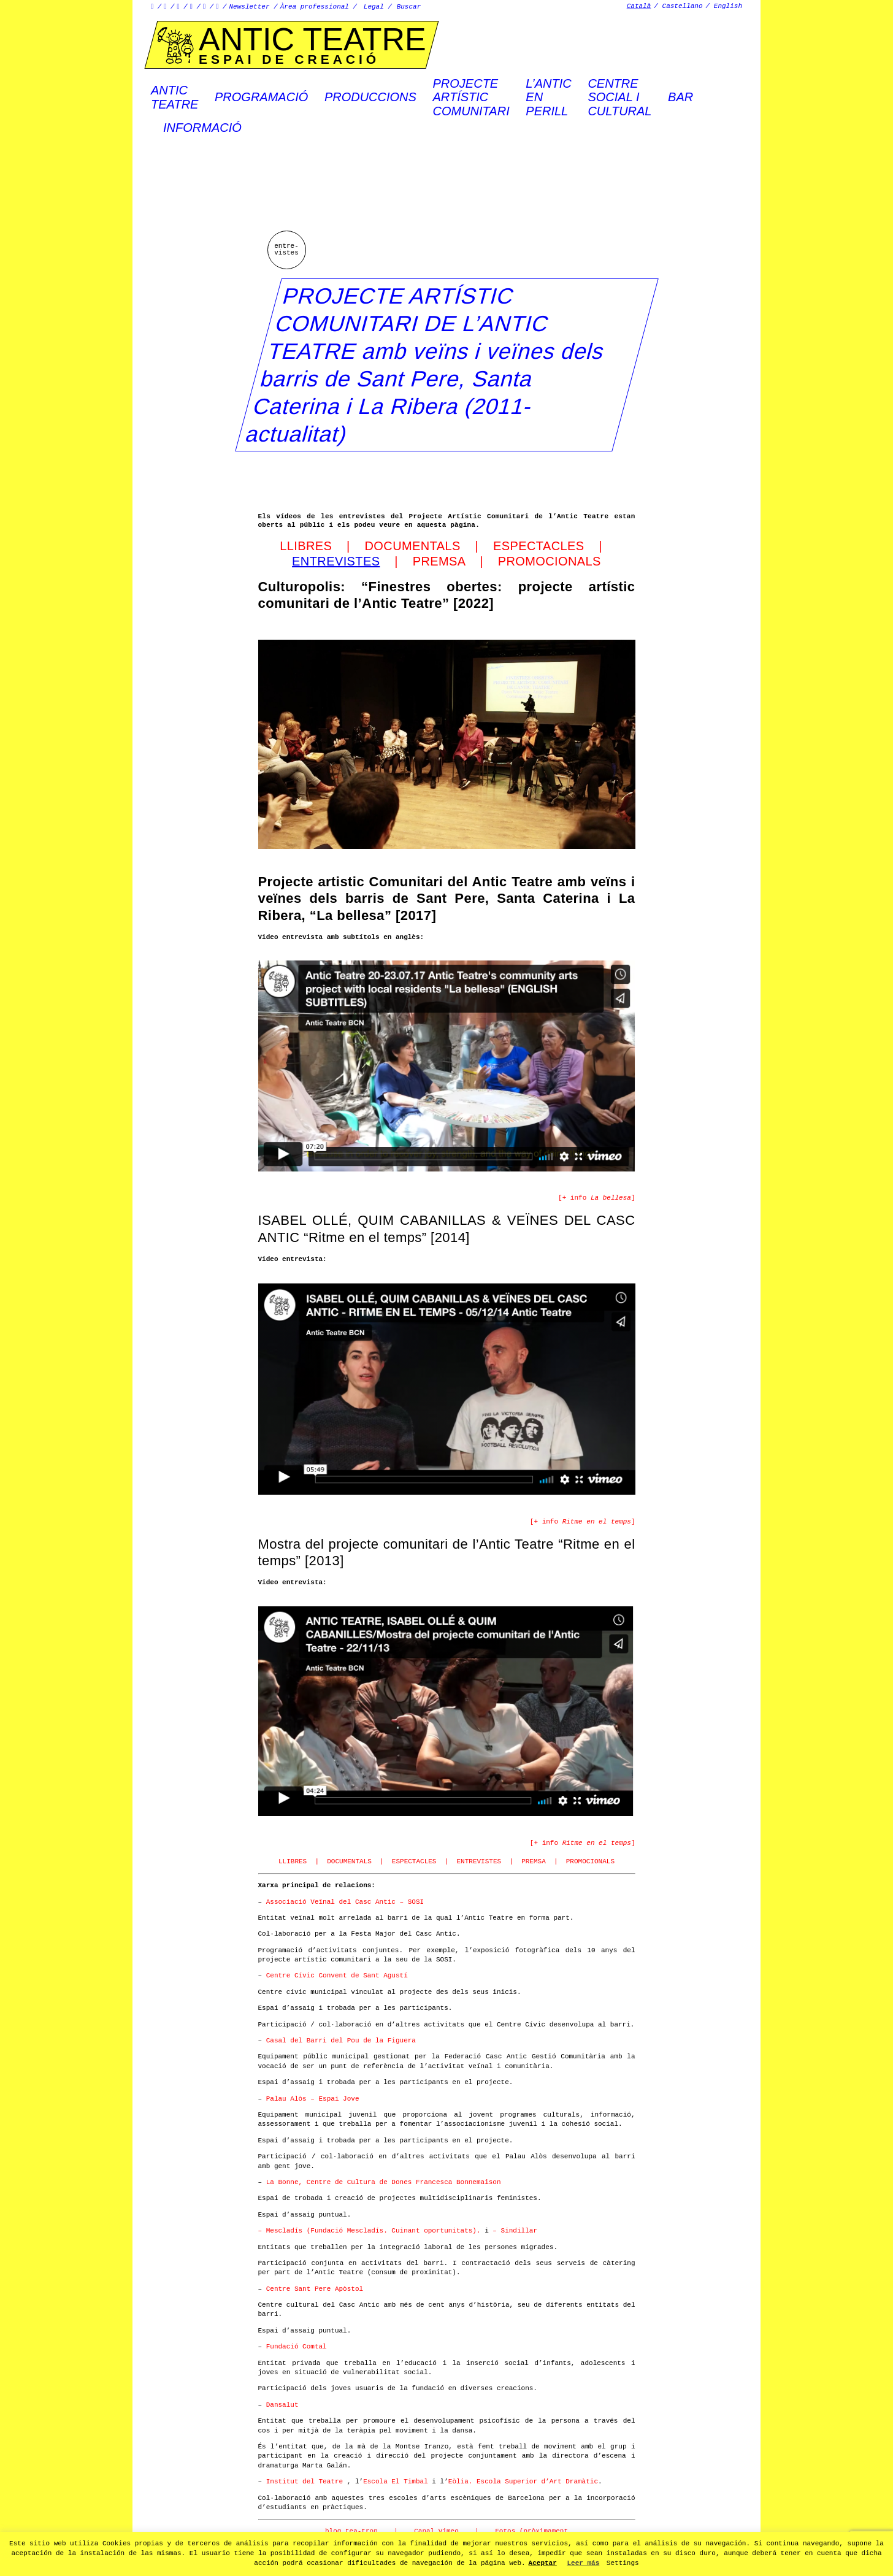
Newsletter (249, 6)
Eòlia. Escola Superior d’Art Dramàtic (523, 2481)
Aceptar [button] (543, 2563)
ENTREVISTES (479, 1861)
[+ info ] (596, 1198)
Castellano (682, 6)
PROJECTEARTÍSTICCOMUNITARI (471, 97)
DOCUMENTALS (414, 546)
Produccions (370, 97)
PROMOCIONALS (549, 561)
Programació (261, 97)
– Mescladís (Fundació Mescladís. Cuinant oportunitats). (369, 2230)
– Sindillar (513, 2230)
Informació (202, 127)
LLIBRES (307, 546)
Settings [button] (623, 2563)
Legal (374, 6)
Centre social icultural (619, 97)
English (728, 6)
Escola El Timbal (395, 2481)
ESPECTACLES (538, 546)
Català (639, 6)
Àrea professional (314, 6)
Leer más (583, 2563)
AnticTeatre (174, 96)
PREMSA (439, 561)
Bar (680, 97)
